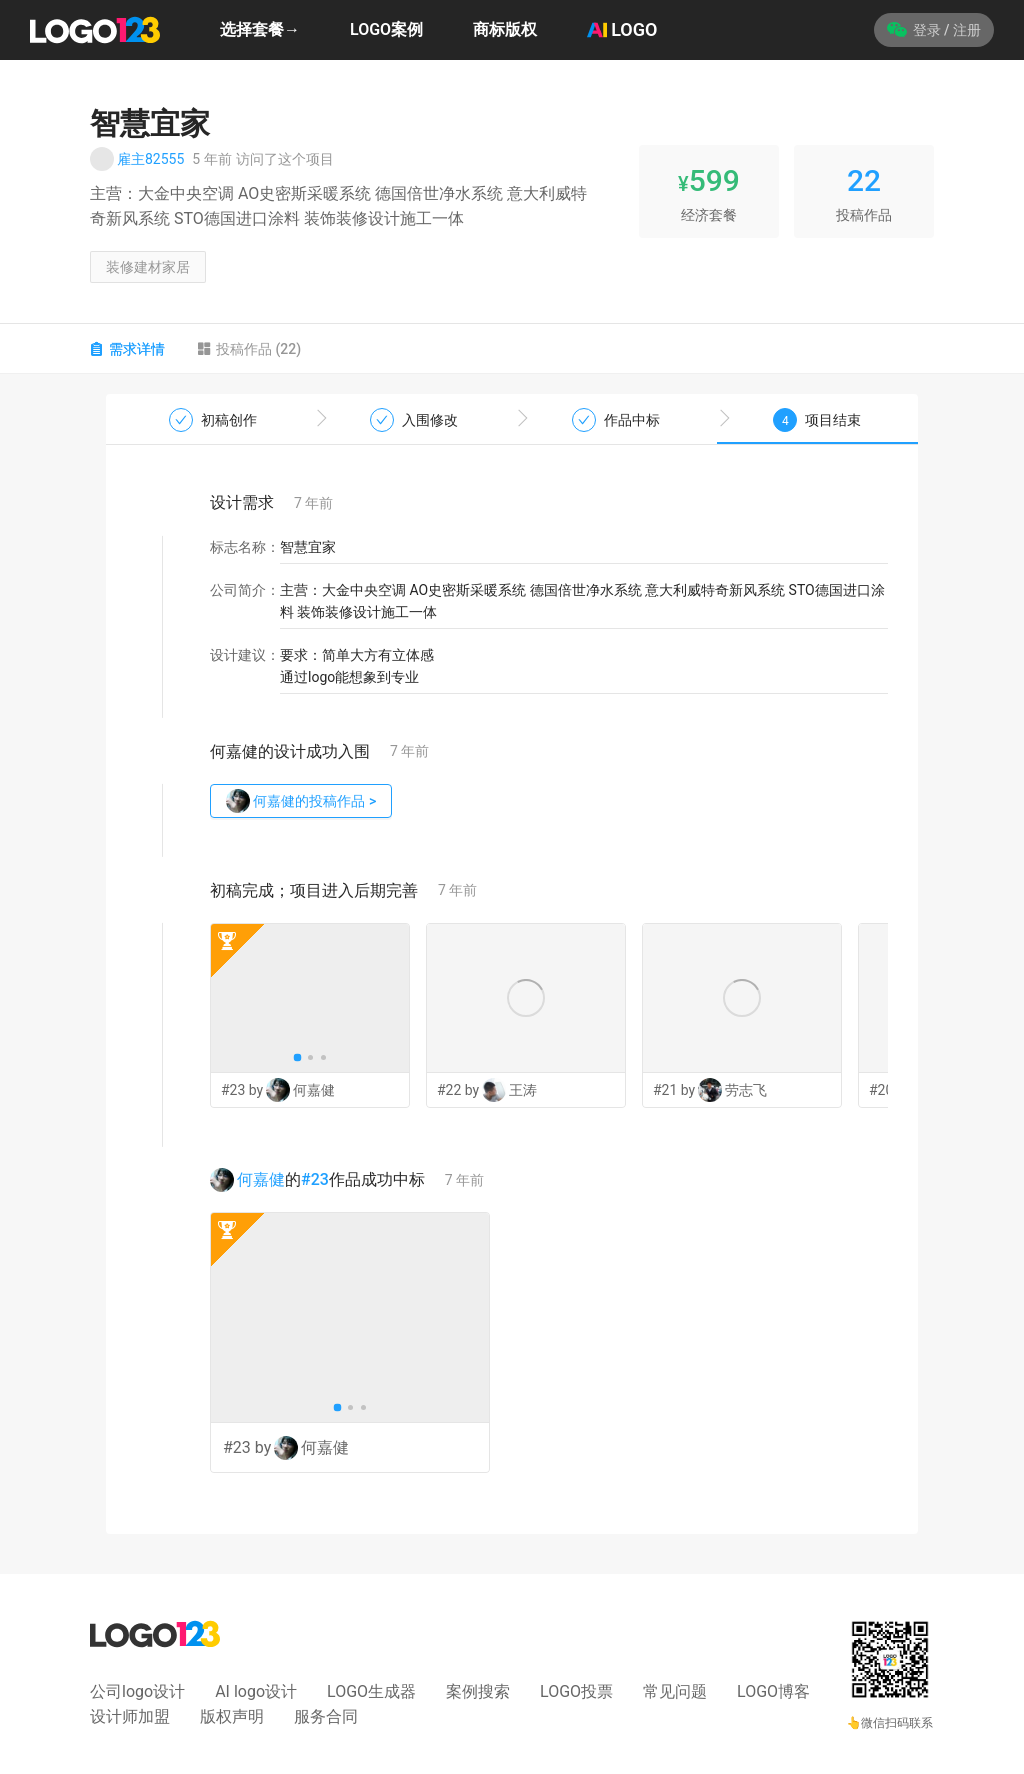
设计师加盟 (130, 1716)
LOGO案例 (386, 29)
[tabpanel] (512, 964)
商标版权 (505, 29)
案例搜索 (478, 1691)
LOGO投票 (576, 1691)
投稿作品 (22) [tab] (249, 349)
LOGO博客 (773, 1691)
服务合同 (326, 1716)
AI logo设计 (256, 1691)
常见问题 (675, 1691)
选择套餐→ (260, 29)
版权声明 (232, 1716)
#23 (315, 1179)
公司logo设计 (137, 1691)
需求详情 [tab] (127, 349)
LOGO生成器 (371, 1691)
